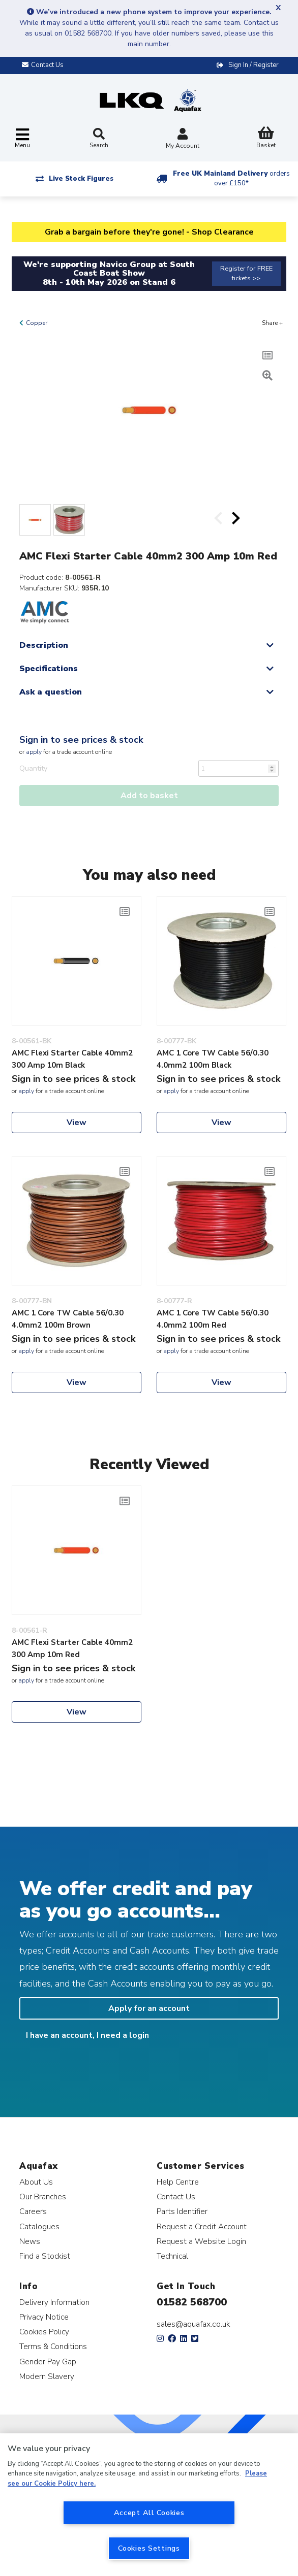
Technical (172, 2256)
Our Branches (42, 2196)
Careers (33, 2211)
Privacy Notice (44, 2316)
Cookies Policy (44, 2331)
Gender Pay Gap (47, 2361)
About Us (36, 2181)
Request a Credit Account (202, 2226)
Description (43, 645)
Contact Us (176, 2196)
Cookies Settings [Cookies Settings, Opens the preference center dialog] (149, 2548)
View (76, 1122)
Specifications (48, 668)
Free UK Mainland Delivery (231, 178)
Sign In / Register (253, 65)
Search (99, 138)
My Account (182, 139)
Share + (272, 323)
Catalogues (39, 2226)
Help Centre (178, 2181)
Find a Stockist (44, 2256)
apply (34, 752)
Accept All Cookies (149, 2512)
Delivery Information (54, 2302)
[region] (149, 2504)
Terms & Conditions (53, 2346)
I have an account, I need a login (87, 2035)
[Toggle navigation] (22, 138)
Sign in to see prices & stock (81, 740)
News (29, 2241)
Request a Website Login (201, 2241)
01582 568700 (192, 2302)
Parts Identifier (182, 2211)
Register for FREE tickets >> (246, 273)
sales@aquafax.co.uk (193, 2324)
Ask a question (50, 692)
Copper (36, 323)
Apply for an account (149, 2008)
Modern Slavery (46, 2376)
